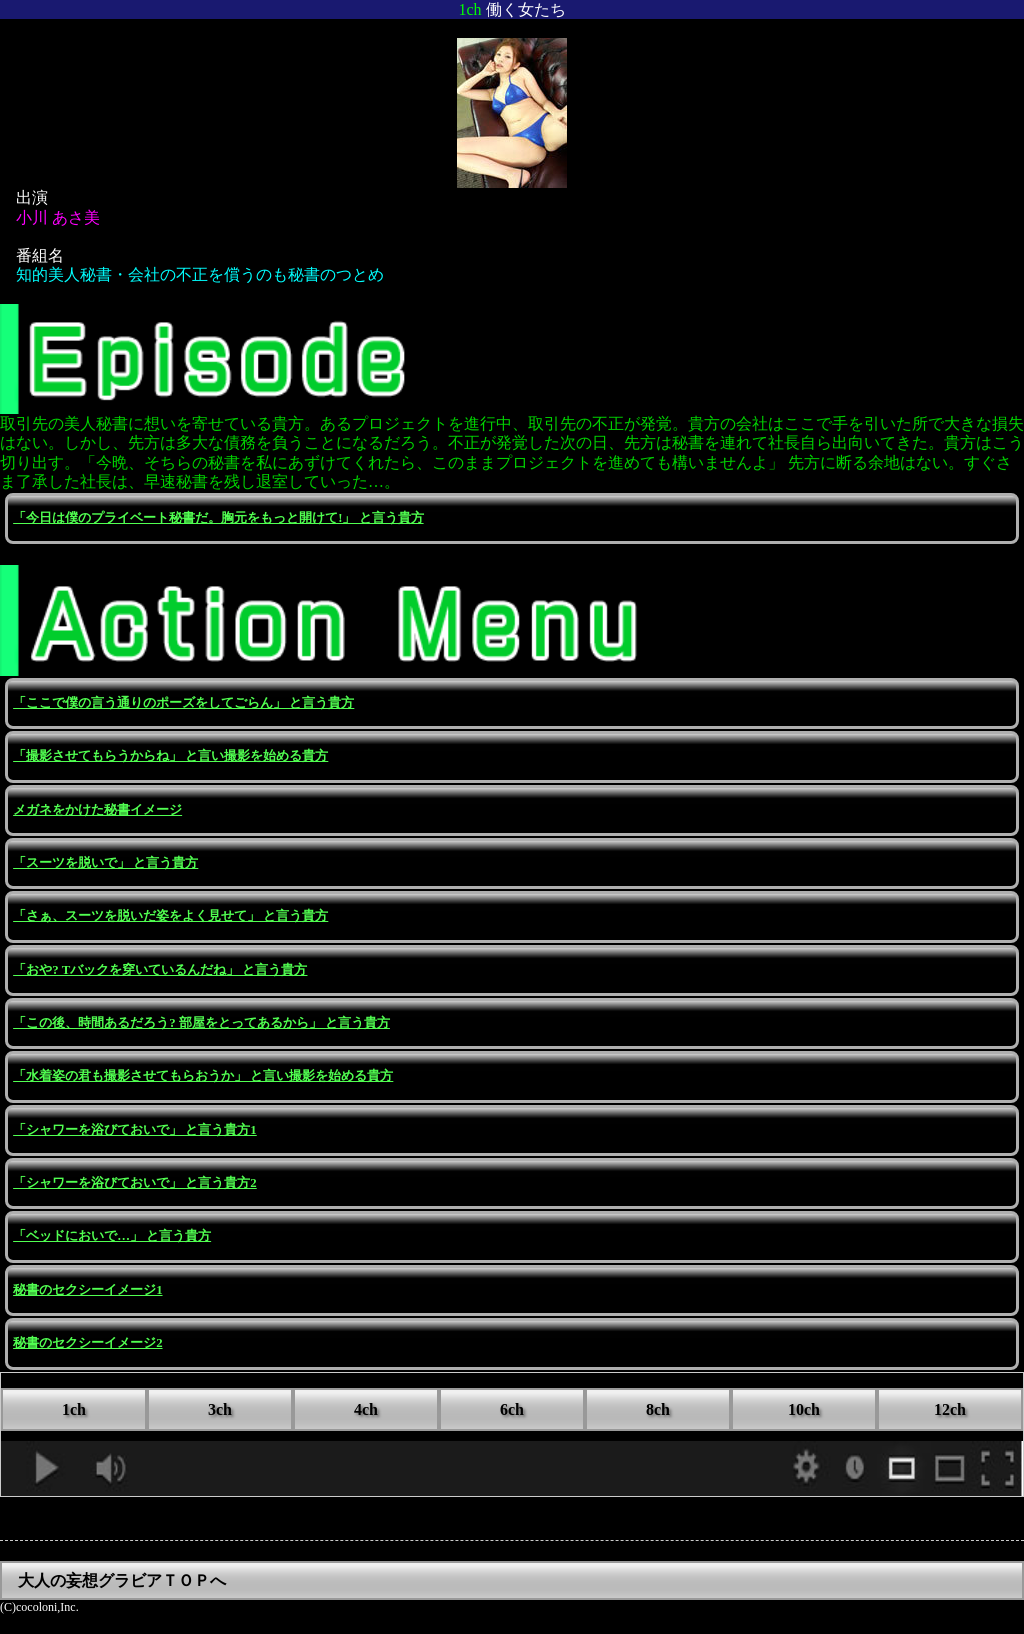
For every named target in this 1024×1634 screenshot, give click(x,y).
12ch (950, 1409)
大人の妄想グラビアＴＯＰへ (122, 1580)
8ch (658, 1409)
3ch (220, 1409)
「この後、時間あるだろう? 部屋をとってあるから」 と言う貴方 (201, 1023)
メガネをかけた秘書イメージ (97, 810)
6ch (512, 1409)
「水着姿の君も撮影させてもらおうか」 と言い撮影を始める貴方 (203, 1076)
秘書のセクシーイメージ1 (87, 1290)
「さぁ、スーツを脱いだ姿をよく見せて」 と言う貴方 (170, 916)
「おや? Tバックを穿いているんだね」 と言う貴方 (160, 970)
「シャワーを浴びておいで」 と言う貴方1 (135, 1130)
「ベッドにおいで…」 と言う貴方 (112, 1236)
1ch (74, 1409)
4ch (366, 1409)
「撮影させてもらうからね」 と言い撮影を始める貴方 (170, 756)
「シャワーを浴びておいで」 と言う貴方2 (135, 1183)
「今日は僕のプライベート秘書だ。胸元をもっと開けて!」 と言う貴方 (218, 518)
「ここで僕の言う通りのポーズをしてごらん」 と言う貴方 (183, 703)
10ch (804, 1409)
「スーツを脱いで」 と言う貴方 (105, 863)
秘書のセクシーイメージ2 (87, 1343)
